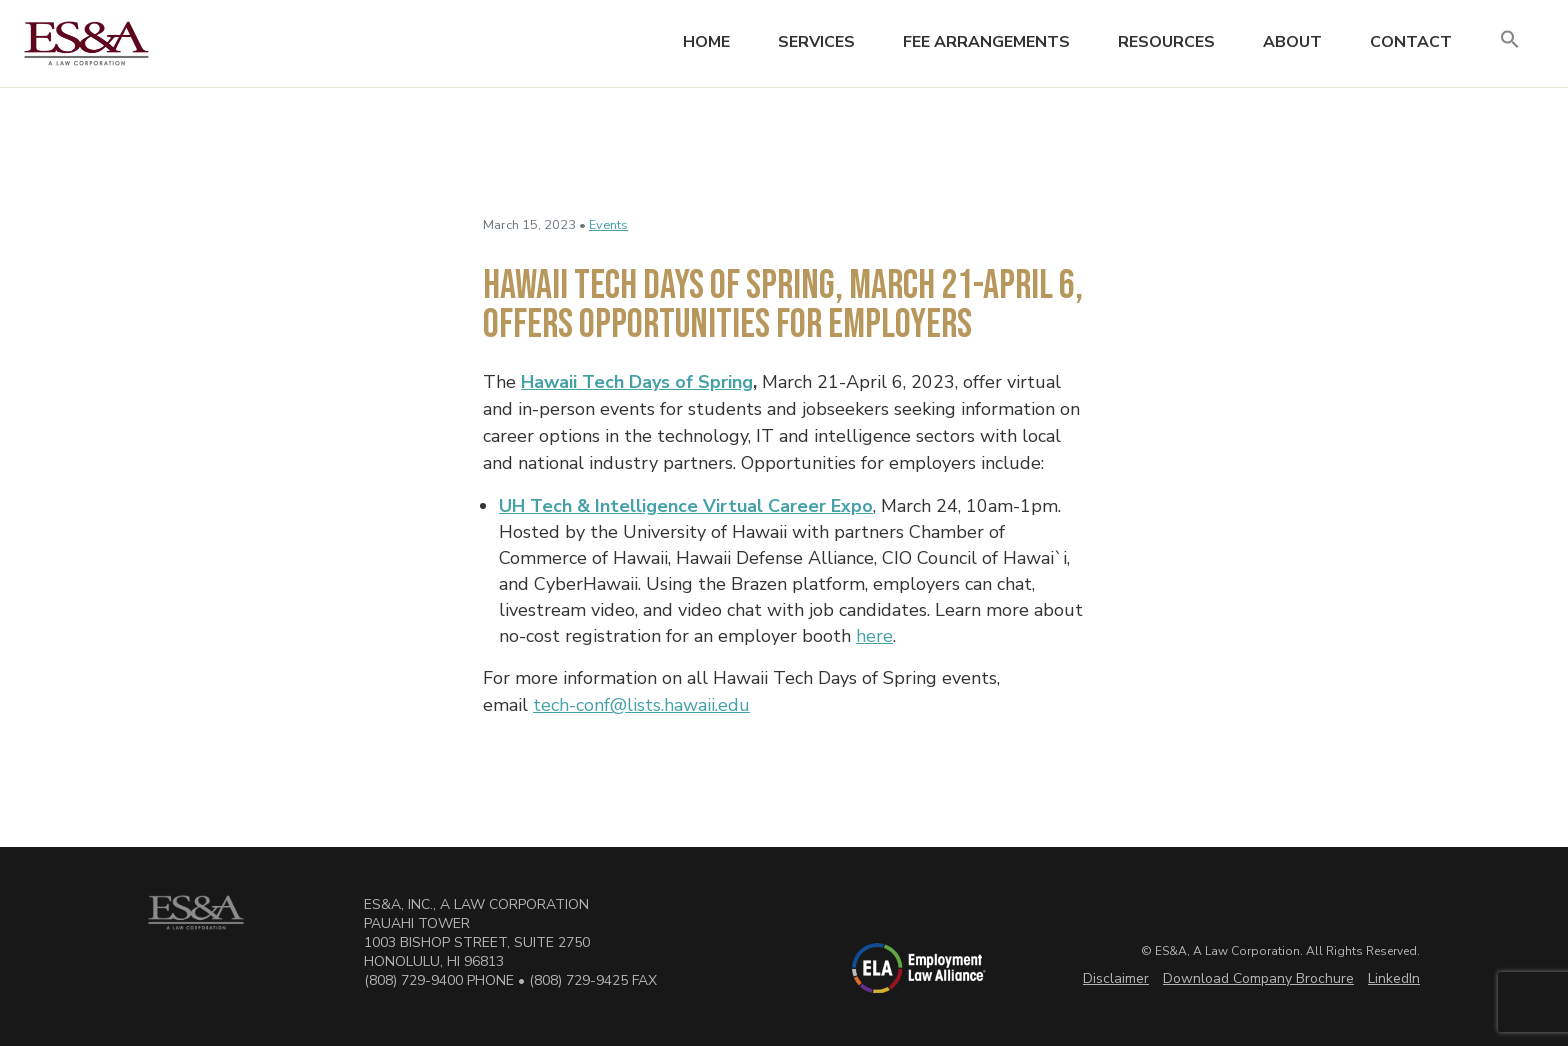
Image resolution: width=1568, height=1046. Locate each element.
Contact (1411, 42)
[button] (1510, 40)
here (874, 636)
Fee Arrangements (986, 42)
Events (608, 225)
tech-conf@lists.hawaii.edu (641, 705)
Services (816, 42)
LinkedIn (1394, 978)
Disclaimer (1116, 978)
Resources (1166, 42)
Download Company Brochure (1258, 978)
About (1292, 42)
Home (706, 42)
